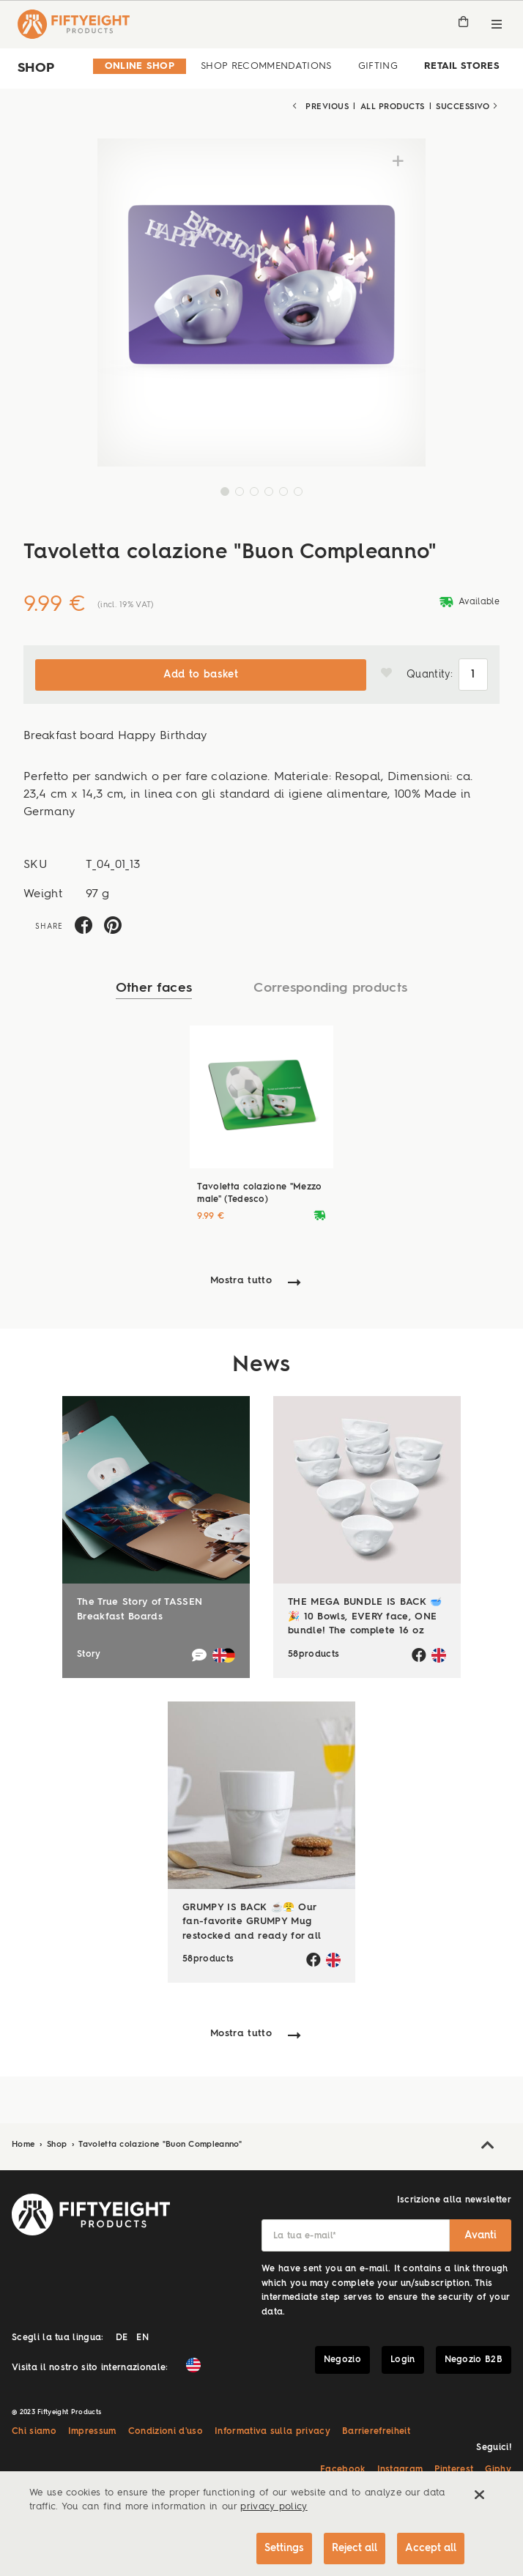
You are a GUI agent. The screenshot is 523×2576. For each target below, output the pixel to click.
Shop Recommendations (266, 66)
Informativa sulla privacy (272, 2431)
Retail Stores (462, 66)
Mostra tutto (241, 1280)
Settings (284, 2548)
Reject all (354, 2548)
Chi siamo (34, 2431)
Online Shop (140, 66)
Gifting (378, 66)
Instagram (400, 2469)
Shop (58, 2145)
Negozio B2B (474, 2360)
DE (122, 2338)
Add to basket (200, 674)
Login (402, 2360)
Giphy (498, 2469)
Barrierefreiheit (376, 2431)
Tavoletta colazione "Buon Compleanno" (160, 2145)
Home (25, 2145)
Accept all (430, 2548)
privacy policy (273, 2507)
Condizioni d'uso (165, 2431)
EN (142, 2338)
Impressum (92, 2431)
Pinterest (453, 2469)
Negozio (342, 2360)
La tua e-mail (304, 2236)
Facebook (343, 2469)
